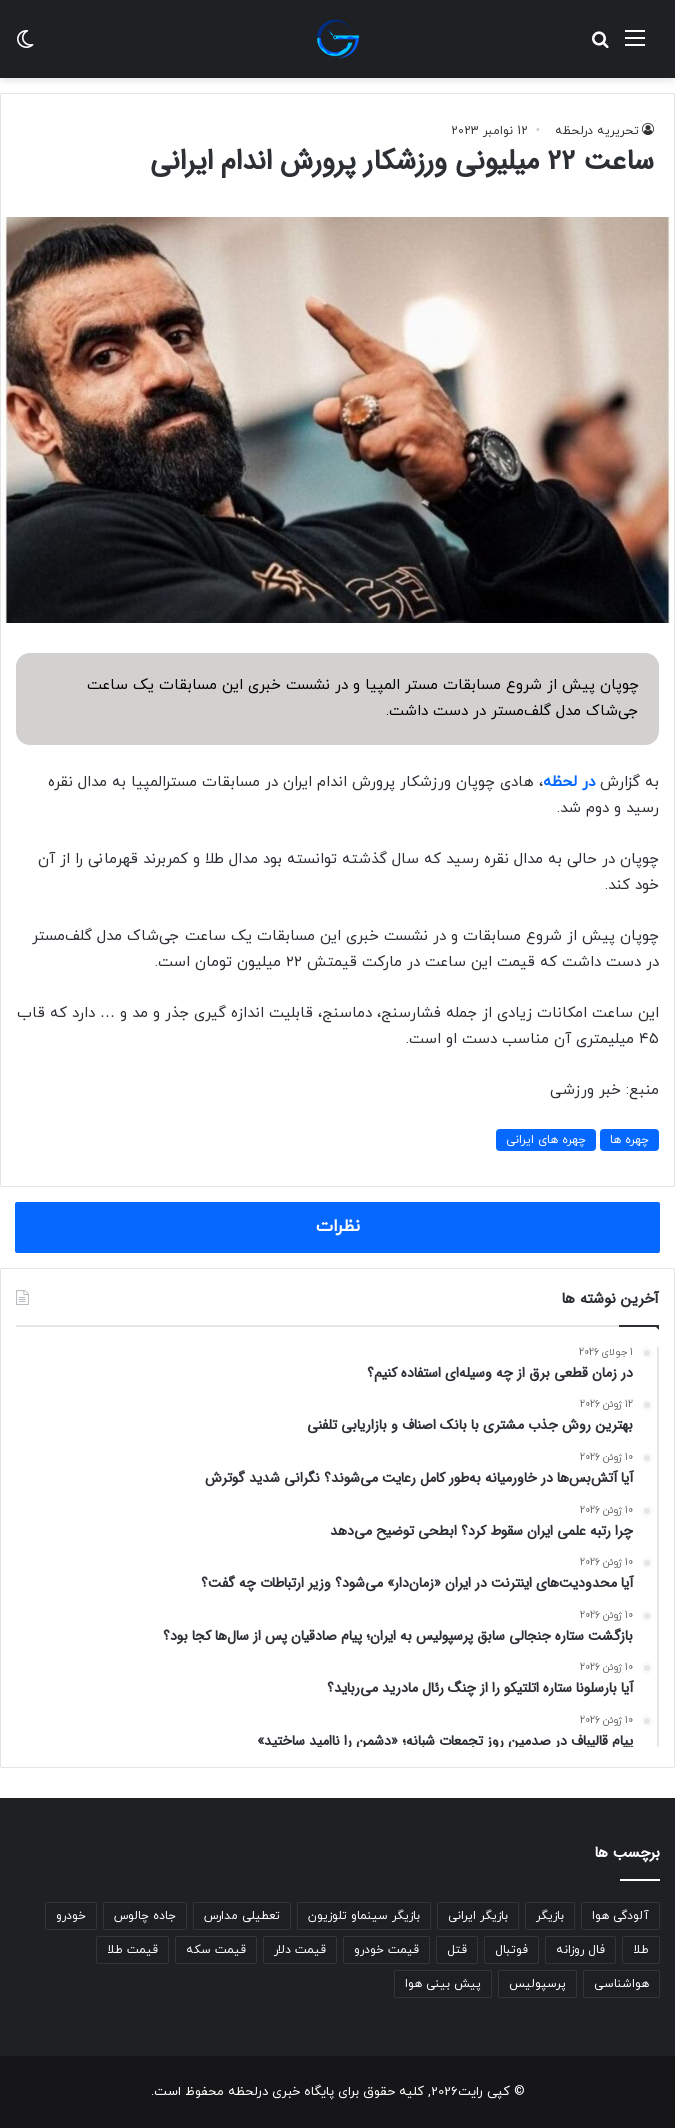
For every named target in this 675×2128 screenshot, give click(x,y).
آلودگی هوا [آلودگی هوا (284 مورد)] (620, 1916)
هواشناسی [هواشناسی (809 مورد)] (621, 1984)
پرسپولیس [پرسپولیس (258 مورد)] (537, 1984)
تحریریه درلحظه (597, 131)
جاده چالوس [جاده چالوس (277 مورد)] (145, 1916)
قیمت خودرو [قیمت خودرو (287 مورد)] (386, 1950)
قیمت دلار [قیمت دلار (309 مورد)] (300, 1950)
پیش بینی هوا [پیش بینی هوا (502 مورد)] (443, 1984)
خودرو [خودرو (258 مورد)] (71, 1916)
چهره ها (629, 1140)
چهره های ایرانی (546, 1140)
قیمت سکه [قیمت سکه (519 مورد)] (216, 1950)
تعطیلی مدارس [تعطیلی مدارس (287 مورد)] (242, 1916)
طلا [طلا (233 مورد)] (641, 1950)
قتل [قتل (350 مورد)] (457, 1950)
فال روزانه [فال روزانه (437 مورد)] (580, 1950)
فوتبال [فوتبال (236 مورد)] (511, 1950)
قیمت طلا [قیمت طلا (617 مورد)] (132, 1950)
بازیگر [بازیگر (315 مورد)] (550, 1916)
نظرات (338, 1227)
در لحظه (569, 782)
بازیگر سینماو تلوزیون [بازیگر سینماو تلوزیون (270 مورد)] (364, 1916)
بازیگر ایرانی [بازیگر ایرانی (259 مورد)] (478, 1916)
